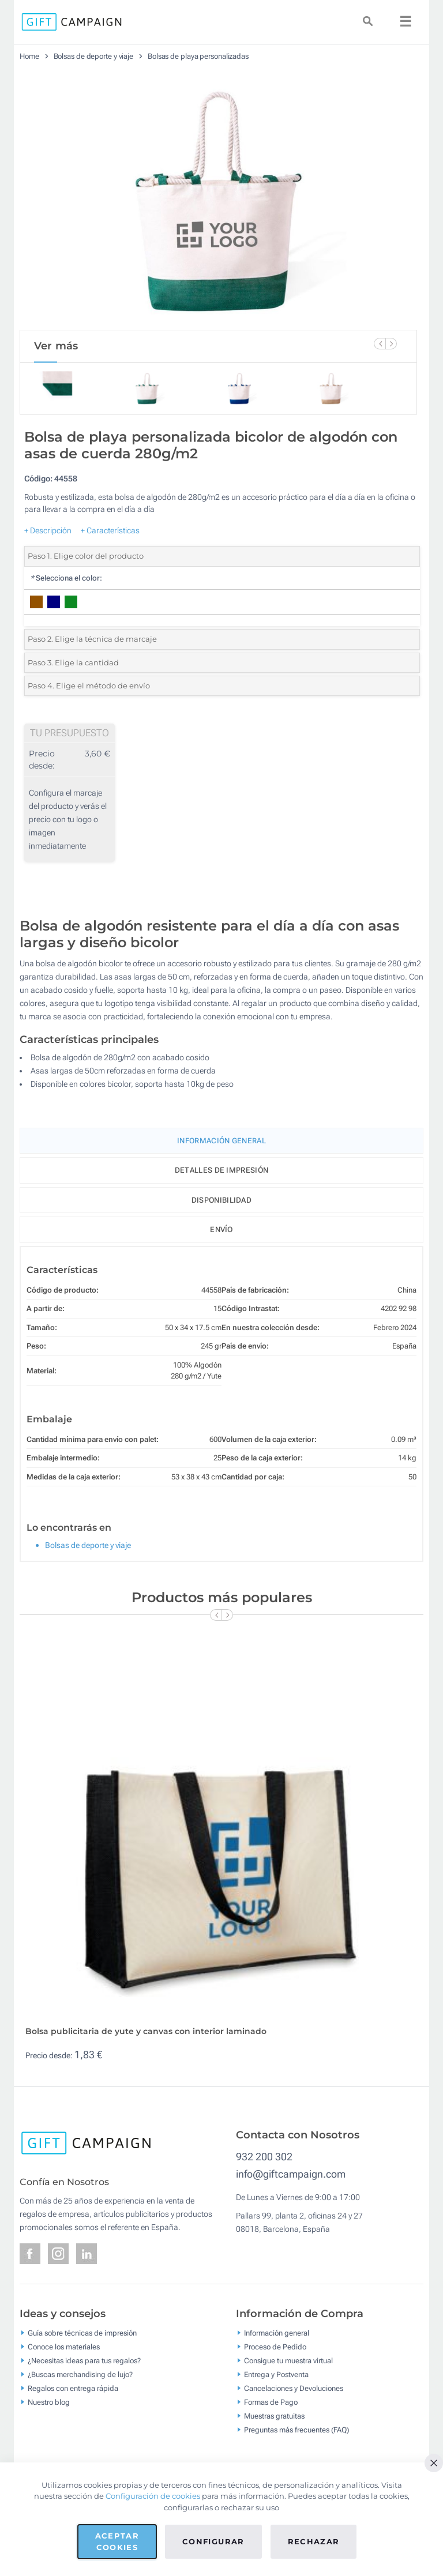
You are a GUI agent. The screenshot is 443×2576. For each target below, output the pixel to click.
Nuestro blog (49, 2401)
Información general (276, 2332)
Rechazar (314, 2541)
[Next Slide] (391, 343)
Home (29, 56)
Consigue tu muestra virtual (288, 2360)
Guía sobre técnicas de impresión (82, 2332)
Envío (221, 1229)
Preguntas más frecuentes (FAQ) (296, 2429)
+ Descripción (48, 530)
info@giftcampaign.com (291, 2174)
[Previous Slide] (379, 343)
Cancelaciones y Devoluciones (293, 2387)
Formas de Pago (271, 2401)
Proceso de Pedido (275, 2346)
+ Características (110, 530)
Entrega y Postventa (276, 2374)
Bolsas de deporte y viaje (94, 56)
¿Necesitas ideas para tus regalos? (84, 2360)
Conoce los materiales (64, 2346)
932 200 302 (264, 2157)
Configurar (213, 2541)
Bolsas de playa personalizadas (198, 56)
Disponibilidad (221, 1200)
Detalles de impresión (221, 1170)
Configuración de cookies (153, 2495)
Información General (221, 1140)
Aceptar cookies (117, 2541)
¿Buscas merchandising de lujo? (80, 2374)
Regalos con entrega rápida (73, 2387)
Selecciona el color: (66, 578)
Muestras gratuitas (274, 2415)
